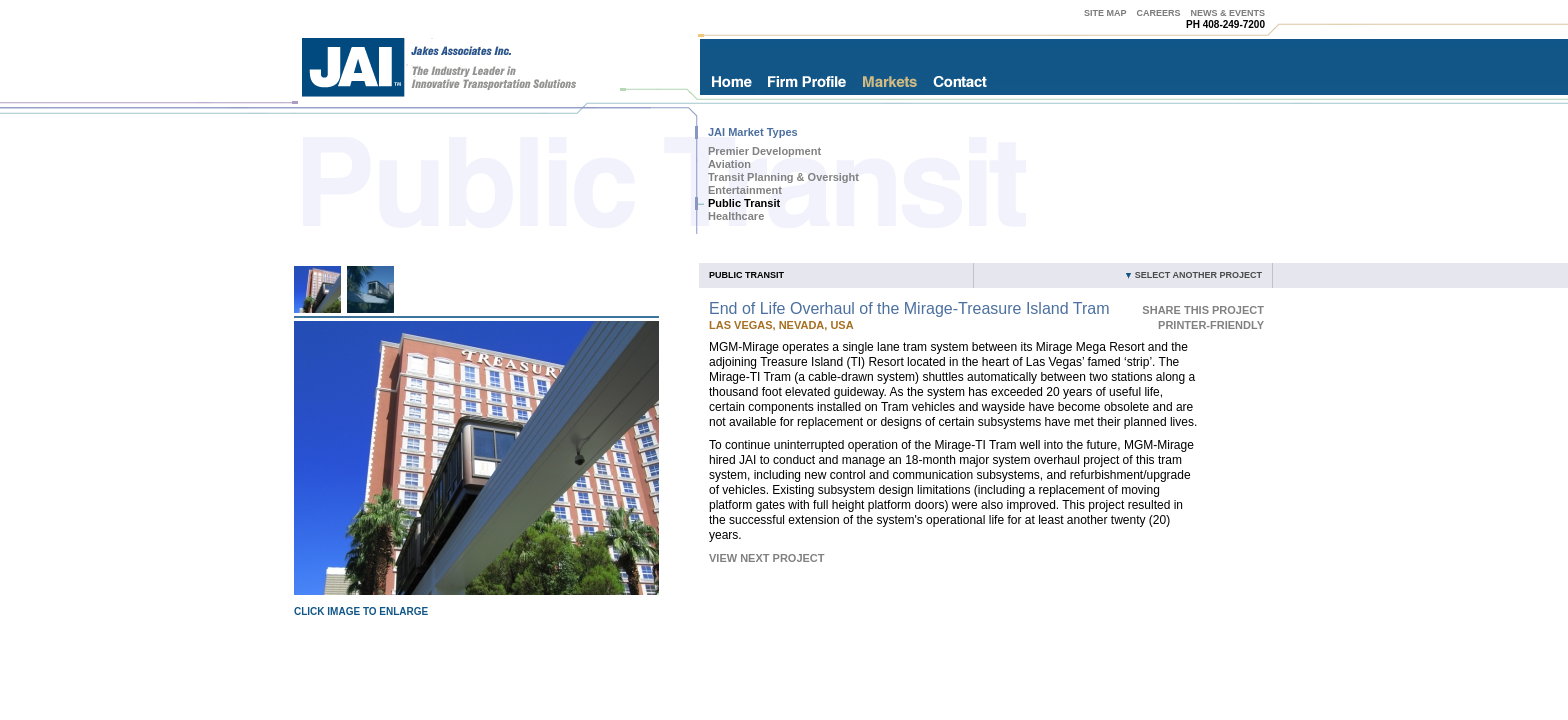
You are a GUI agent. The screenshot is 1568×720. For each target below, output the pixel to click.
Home (731, 82)
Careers (1158, 13)
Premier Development (764, 151)
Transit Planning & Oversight (783, 177)
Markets (889, 82)
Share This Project (1203, 310)
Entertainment (745, 190)
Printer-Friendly (1211, 325)
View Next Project (767, 558)
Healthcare (736, 216)
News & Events (1227, 13)
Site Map (1105, 13)
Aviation (729, 164)
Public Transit (744, 203)
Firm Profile (806, 82)
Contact (960, 82)
